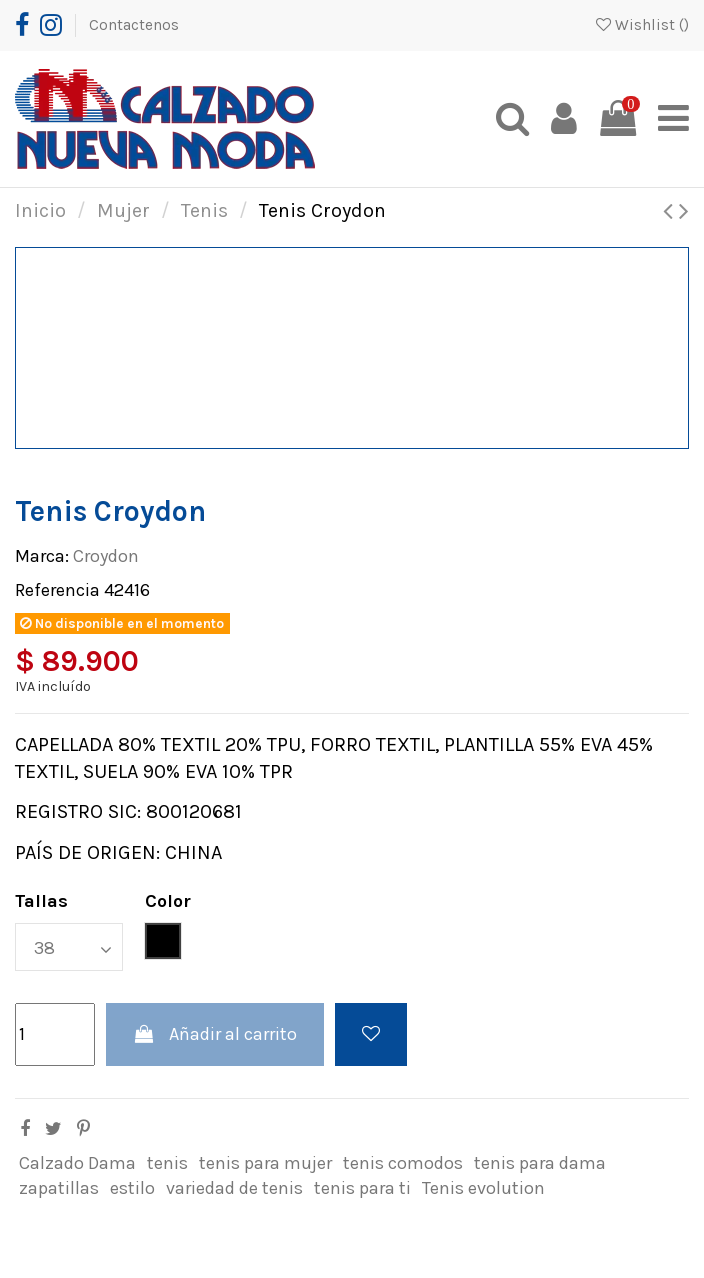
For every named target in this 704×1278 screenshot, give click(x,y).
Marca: (42, 556)
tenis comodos (403, 1163)
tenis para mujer (265, 1163)
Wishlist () (642, 25)
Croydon (106, 556)
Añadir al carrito (215, 1034)
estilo (132, 1188)
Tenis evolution (483, 1188)
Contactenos (134, 25)
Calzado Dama (77, 1163)
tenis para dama (540, 1163)
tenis (167, 1163)
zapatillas (59, 1188)
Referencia (57, 590)
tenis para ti (362, 1188)
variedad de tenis (234, 1188)
